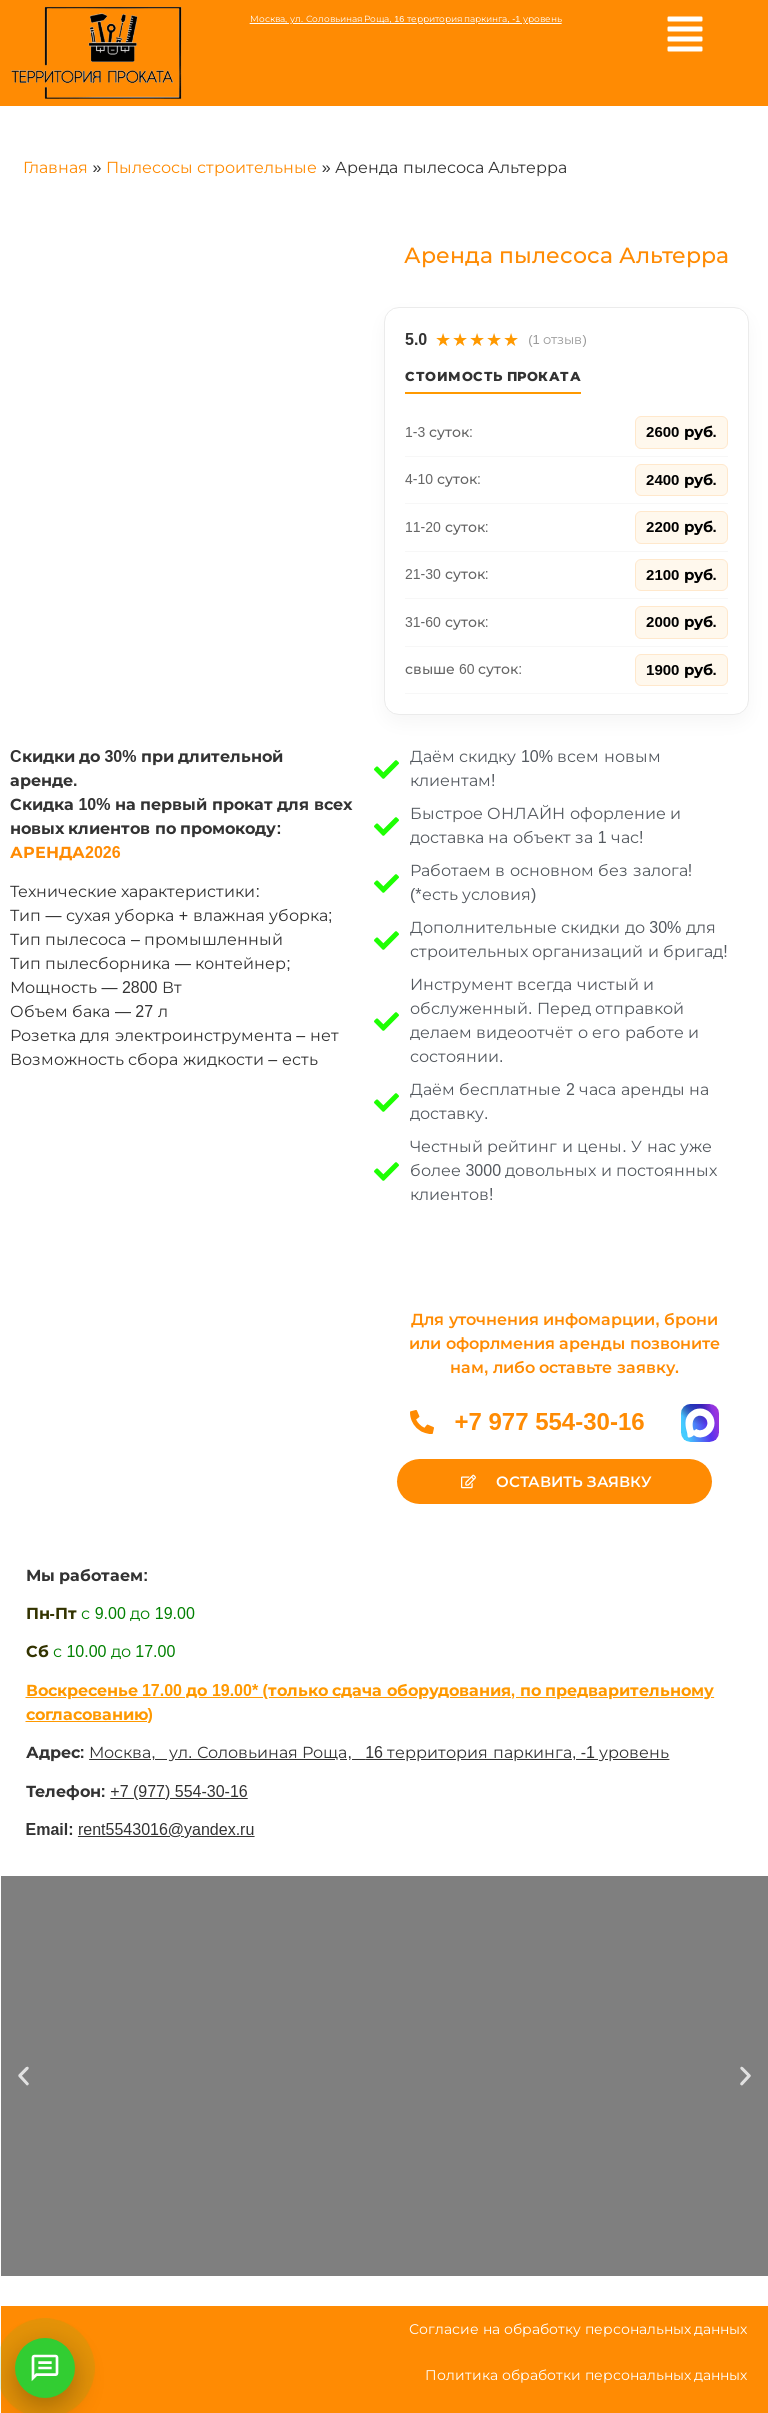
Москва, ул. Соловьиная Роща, (227, 1752)
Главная (55, 167)
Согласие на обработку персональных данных (578, 2329)
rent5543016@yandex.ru (166, 1829)
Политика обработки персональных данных (586, 2375)
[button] (23, 2076)
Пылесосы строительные (211, 167)
